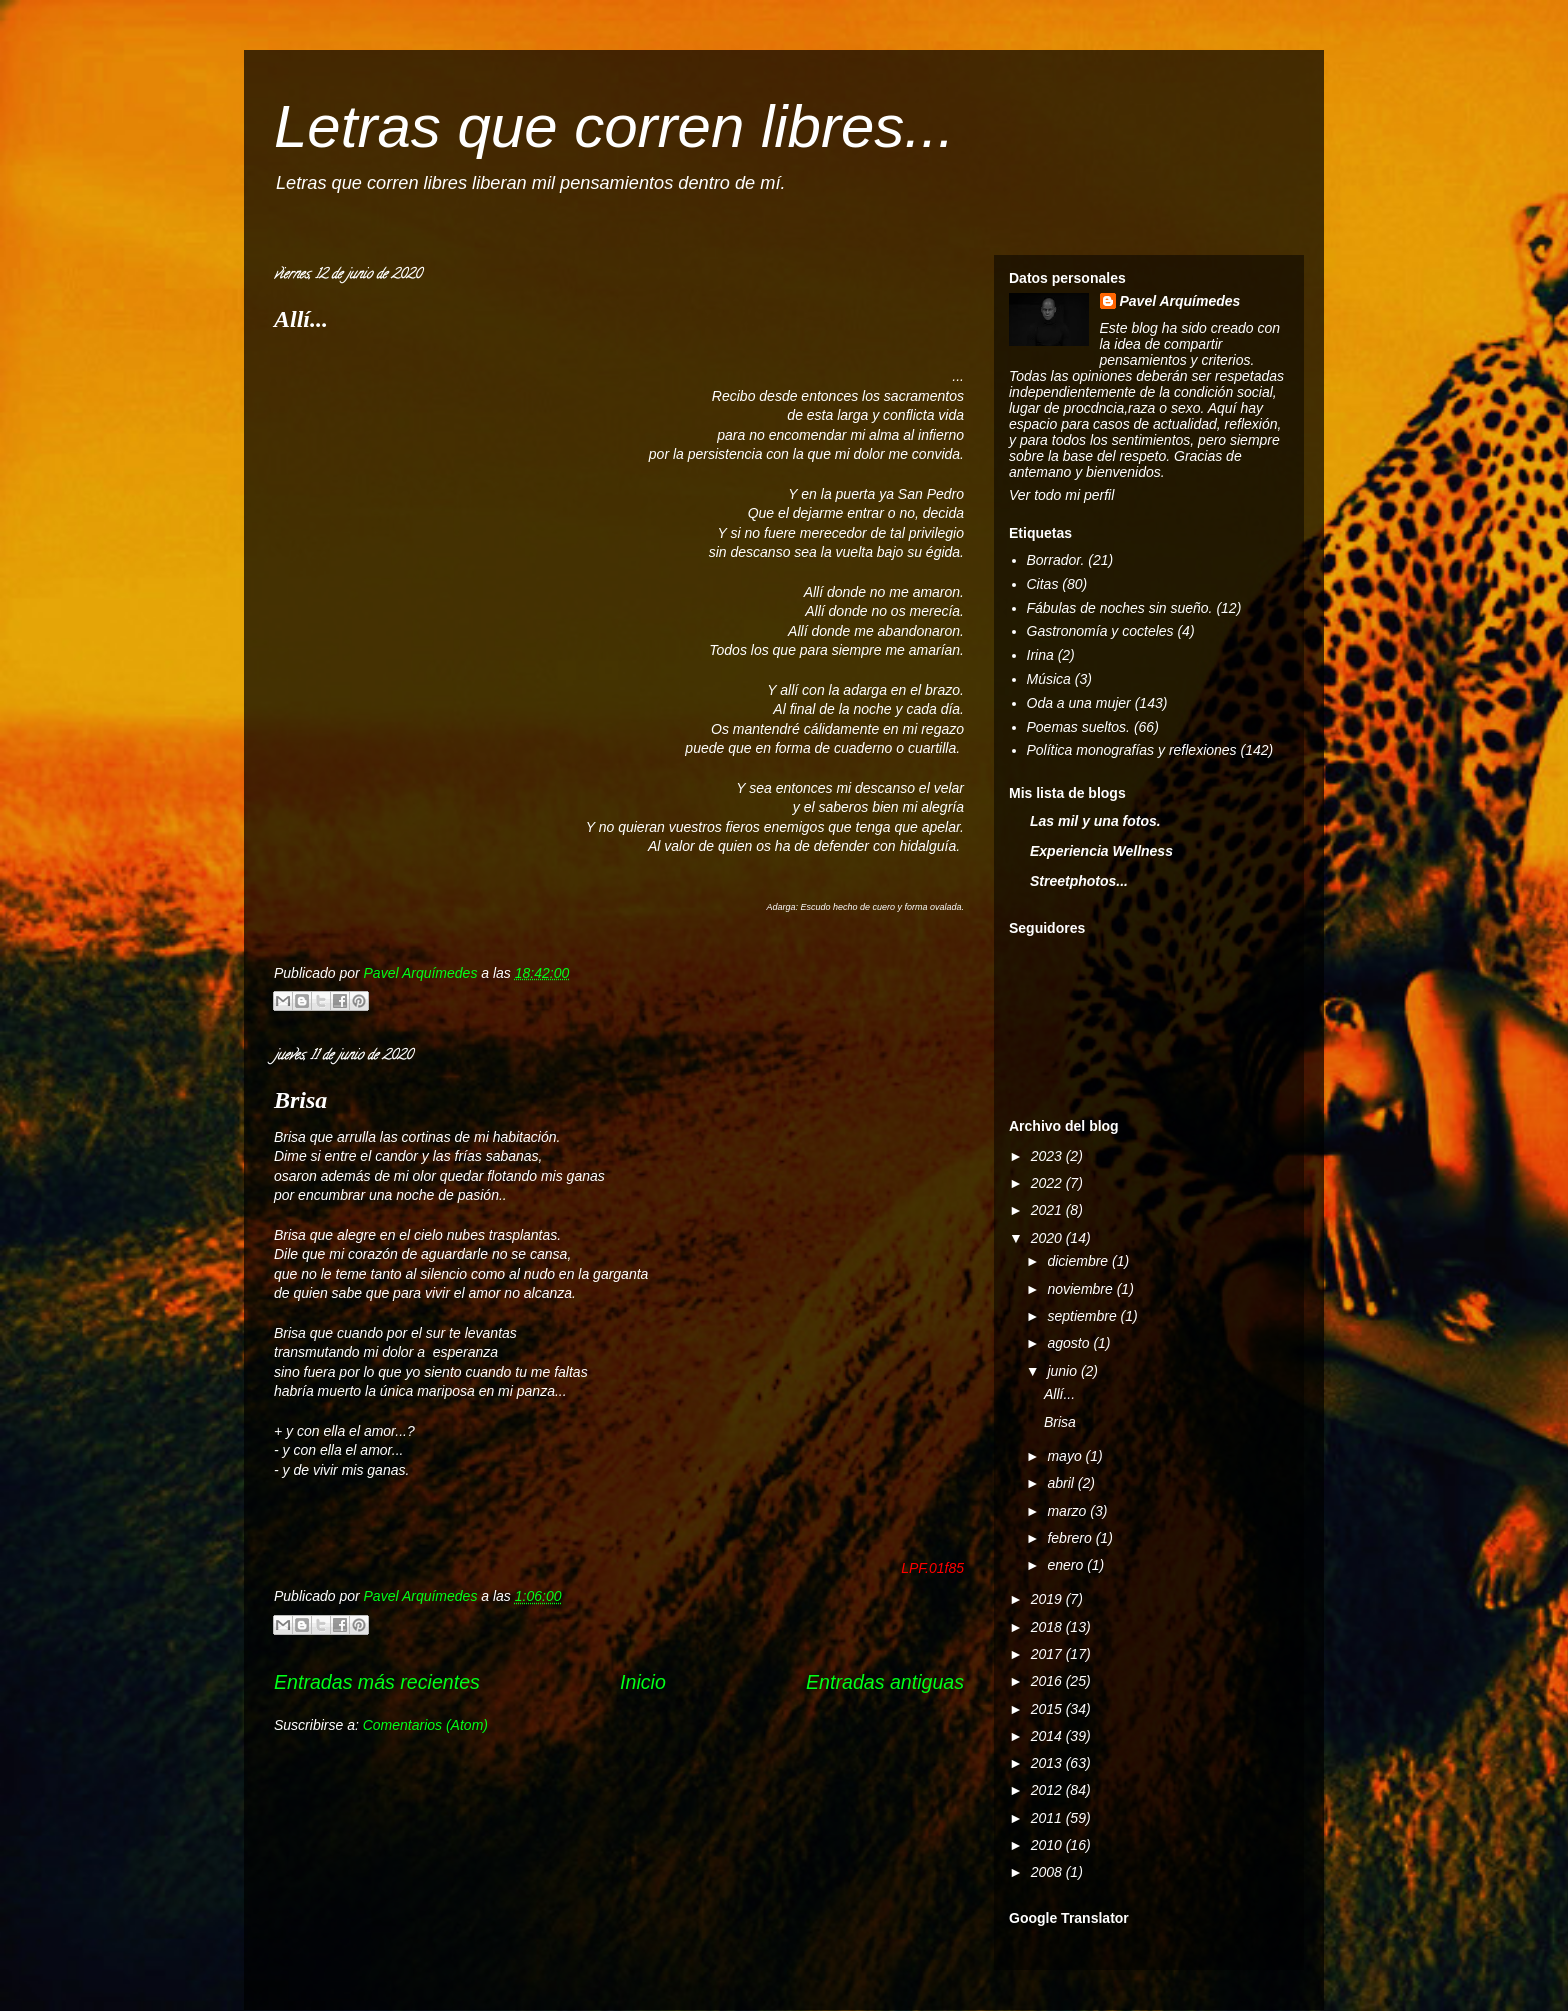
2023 (1048, 1156)
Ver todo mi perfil (1061, 495)
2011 (1048, 1818)
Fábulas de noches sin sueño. (1120, 608)
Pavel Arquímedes (1180, 301)
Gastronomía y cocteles (1100, 631)
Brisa (300, 1100)
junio (1063, 1371)
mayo (1066, 1456)
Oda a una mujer (1079, 703)
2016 (1048, 1681)
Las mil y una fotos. (1095, 821)
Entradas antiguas (885, 1682)
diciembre (1079, 1261)
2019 (1048, 1599)
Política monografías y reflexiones (1132, 750)
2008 (1048, 1872)
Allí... (301, 319)
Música (1049, 679)
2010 (1048, 1845)
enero (1067, 1565)
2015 (1048, 1709)
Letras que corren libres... (614, 126)
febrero (1071, 1538)
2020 (1048, 1238)
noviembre (1081, 1289)
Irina (1040, 655)
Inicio (643, 1682)
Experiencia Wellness (1101, 851)
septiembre (1083, 1316)
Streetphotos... (1079, 881)
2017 (1048, 1654)
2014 (1048, 1736)
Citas (1043, 584)
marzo (1068, 1511)
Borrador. (1056, 560)
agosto (1070, 1343)
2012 (1048, 1790)
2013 (1048, 1763)
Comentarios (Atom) (425, 1725)
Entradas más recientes (377, 1682)
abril (1062, 1483)
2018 (1048, 1627)
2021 (1048, 1210)
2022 (1048, 1183)
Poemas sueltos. (1079, 727)
